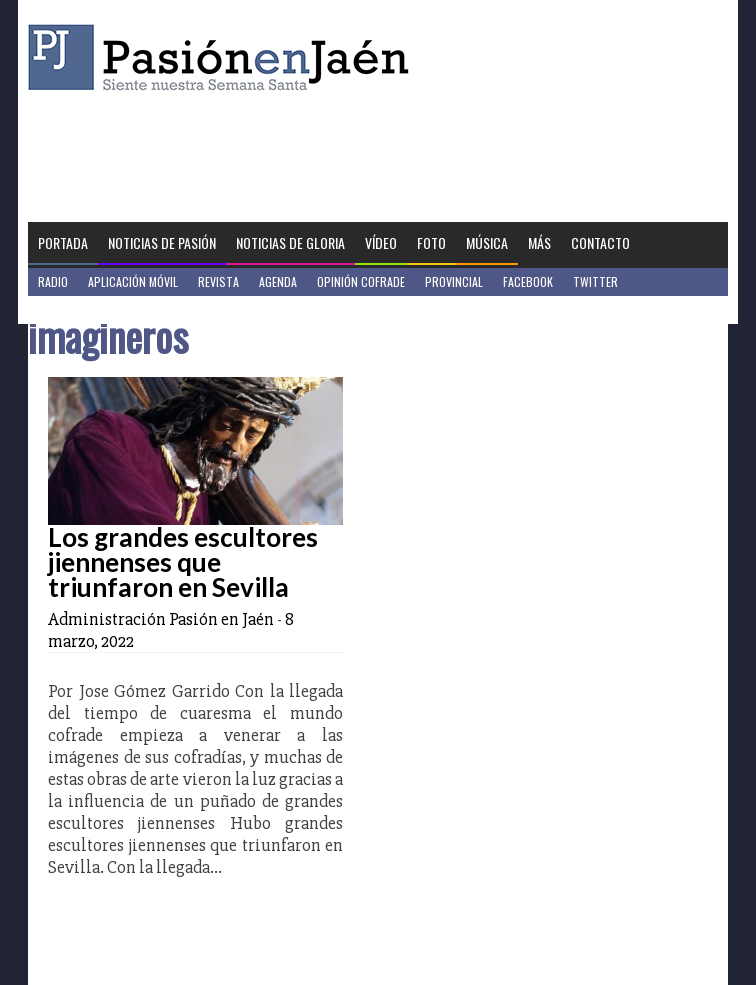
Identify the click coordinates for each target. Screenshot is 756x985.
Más (539, 242)
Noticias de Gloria (290, 242)
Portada (63, 242)
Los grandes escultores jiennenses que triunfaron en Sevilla (183, 562)
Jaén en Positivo (81, 309)
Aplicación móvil (133, 281)
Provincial (454, 281)
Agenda (278, 281)
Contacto (600, 242)
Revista (218, 281)
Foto (431, 242)
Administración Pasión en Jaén (161, 619)
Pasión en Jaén (224, 57)
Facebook (528, 281)
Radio (53, 281)
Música (487, 242)
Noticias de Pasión (162, 242)
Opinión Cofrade (361, 281)
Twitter (595, 281)
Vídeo (381, 242)
